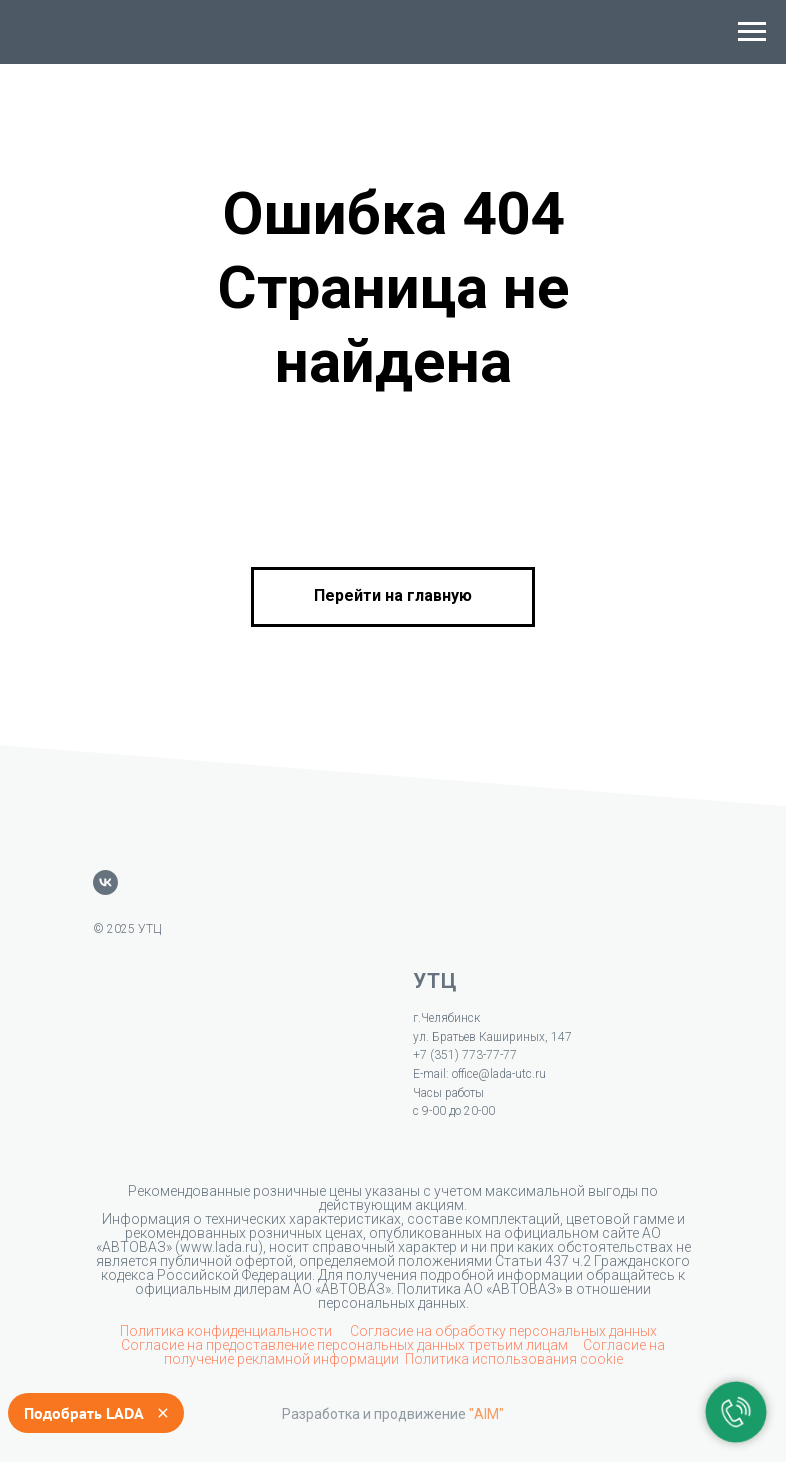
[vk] (105, 882)
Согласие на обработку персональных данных (503, 1331)
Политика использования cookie (514, 1359)
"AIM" (486, 1414)
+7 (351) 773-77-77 (465, 1055)
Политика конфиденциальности (227, 1331)
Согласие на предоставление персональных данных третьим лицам (346, 1345)
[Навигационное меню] (752, 32)
